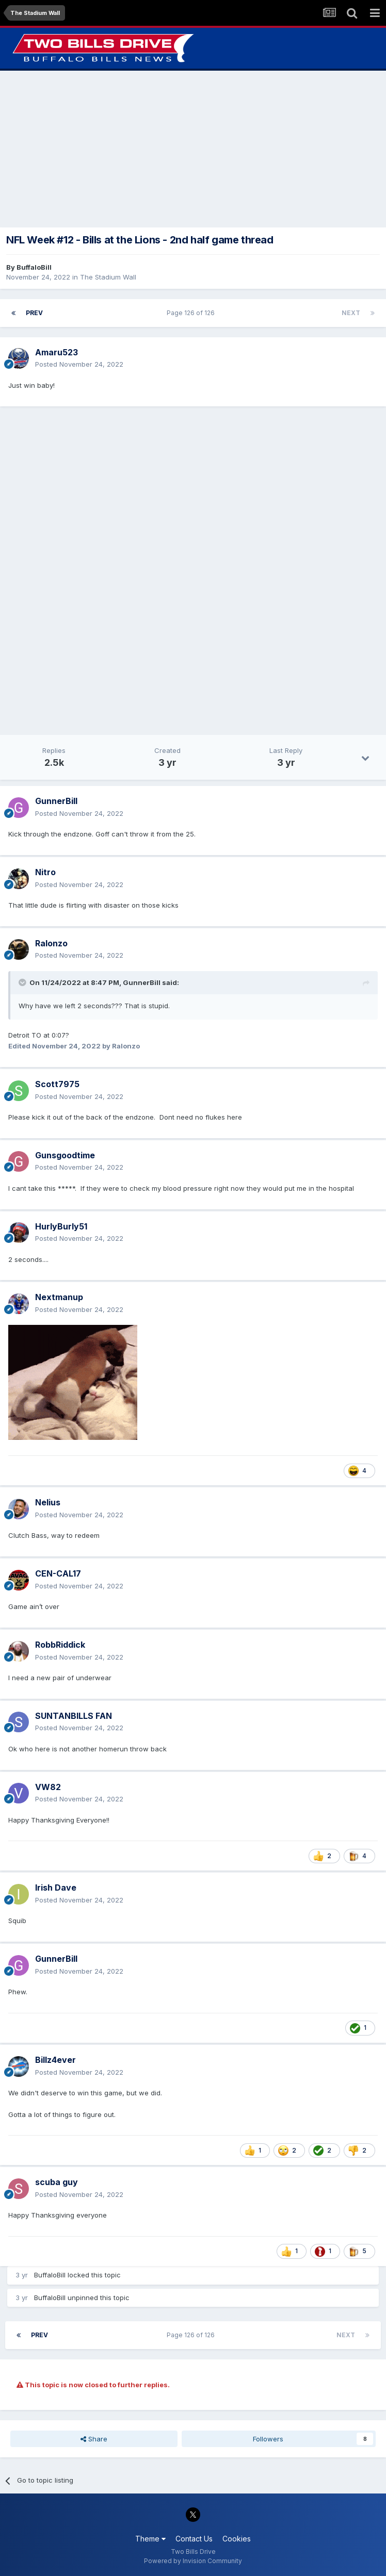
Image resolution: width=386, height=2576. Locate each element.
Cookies (236, 2538)
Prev (34, 313)
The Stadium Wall (108, 277)
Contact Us (194, 2538)
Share (94, 2439)
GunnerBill (141, 982)
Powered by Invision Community (193, 2561)
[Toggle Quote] (23, 982)
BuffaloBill (34, 267)
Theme (150, 2538)
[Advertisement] (193, 149)
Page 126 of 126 (192, 313)
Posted (79, 364)
